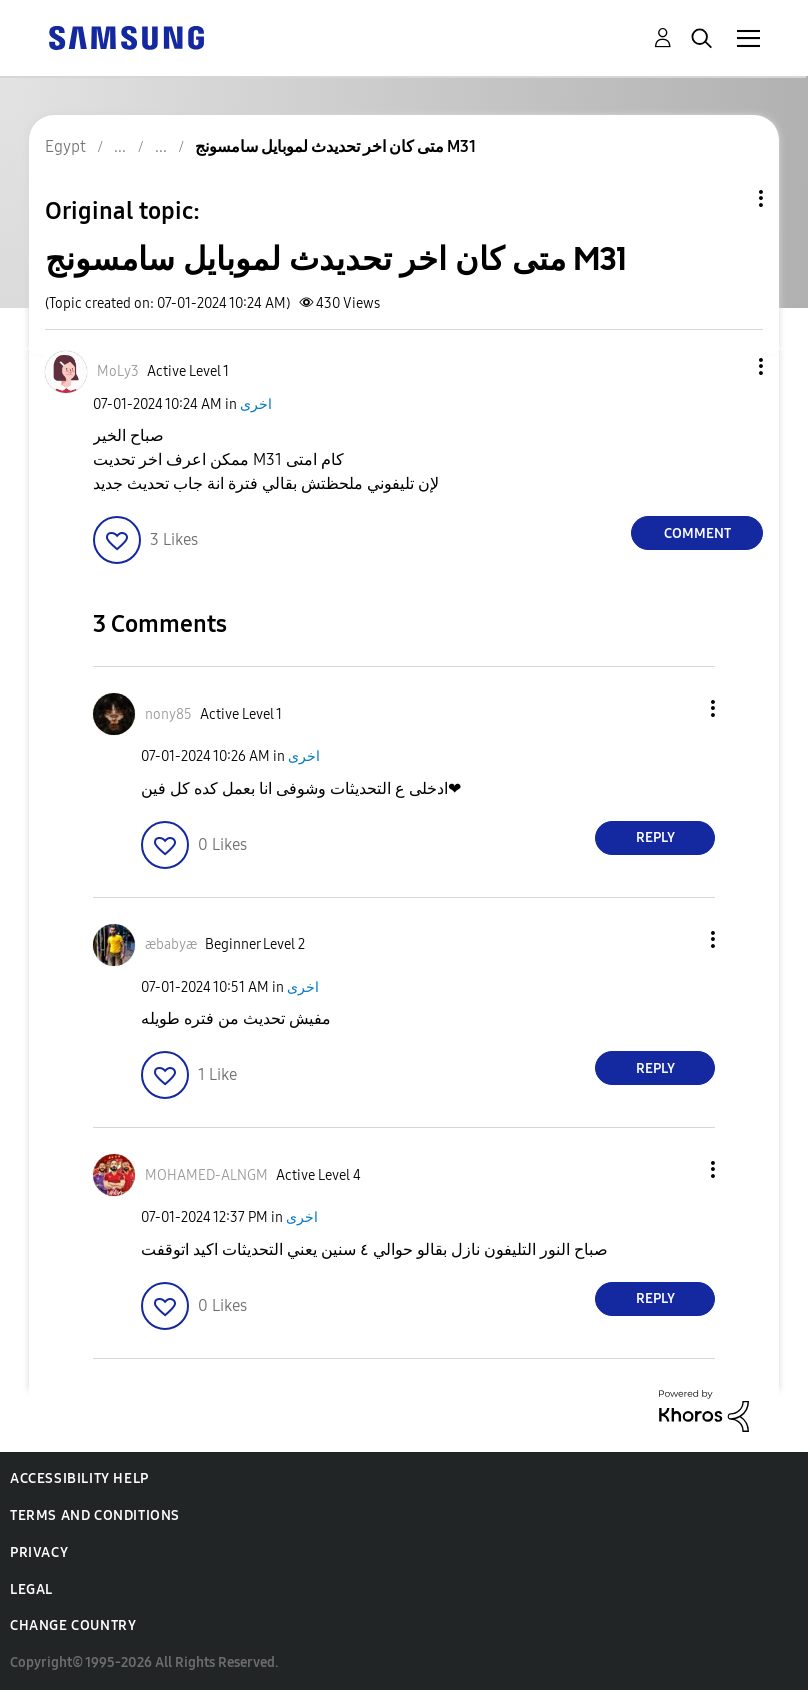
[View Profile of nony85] (168, 714)
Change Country (73, 1625)
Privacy (39, 1552)
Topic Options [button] (727, 198)
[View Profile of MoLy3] (118, 371)
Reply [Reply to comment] (655, 837)
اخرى (256, 404)
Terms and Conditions (95, 1515)
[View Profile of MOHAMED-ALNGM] (206, 1175)
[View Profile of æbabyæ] (171, 944)
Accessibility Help (79, 1478)
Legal (31, 1589)
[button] (728, 366)
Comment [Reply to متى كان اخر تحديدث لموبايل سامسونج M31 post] (697, 533)
